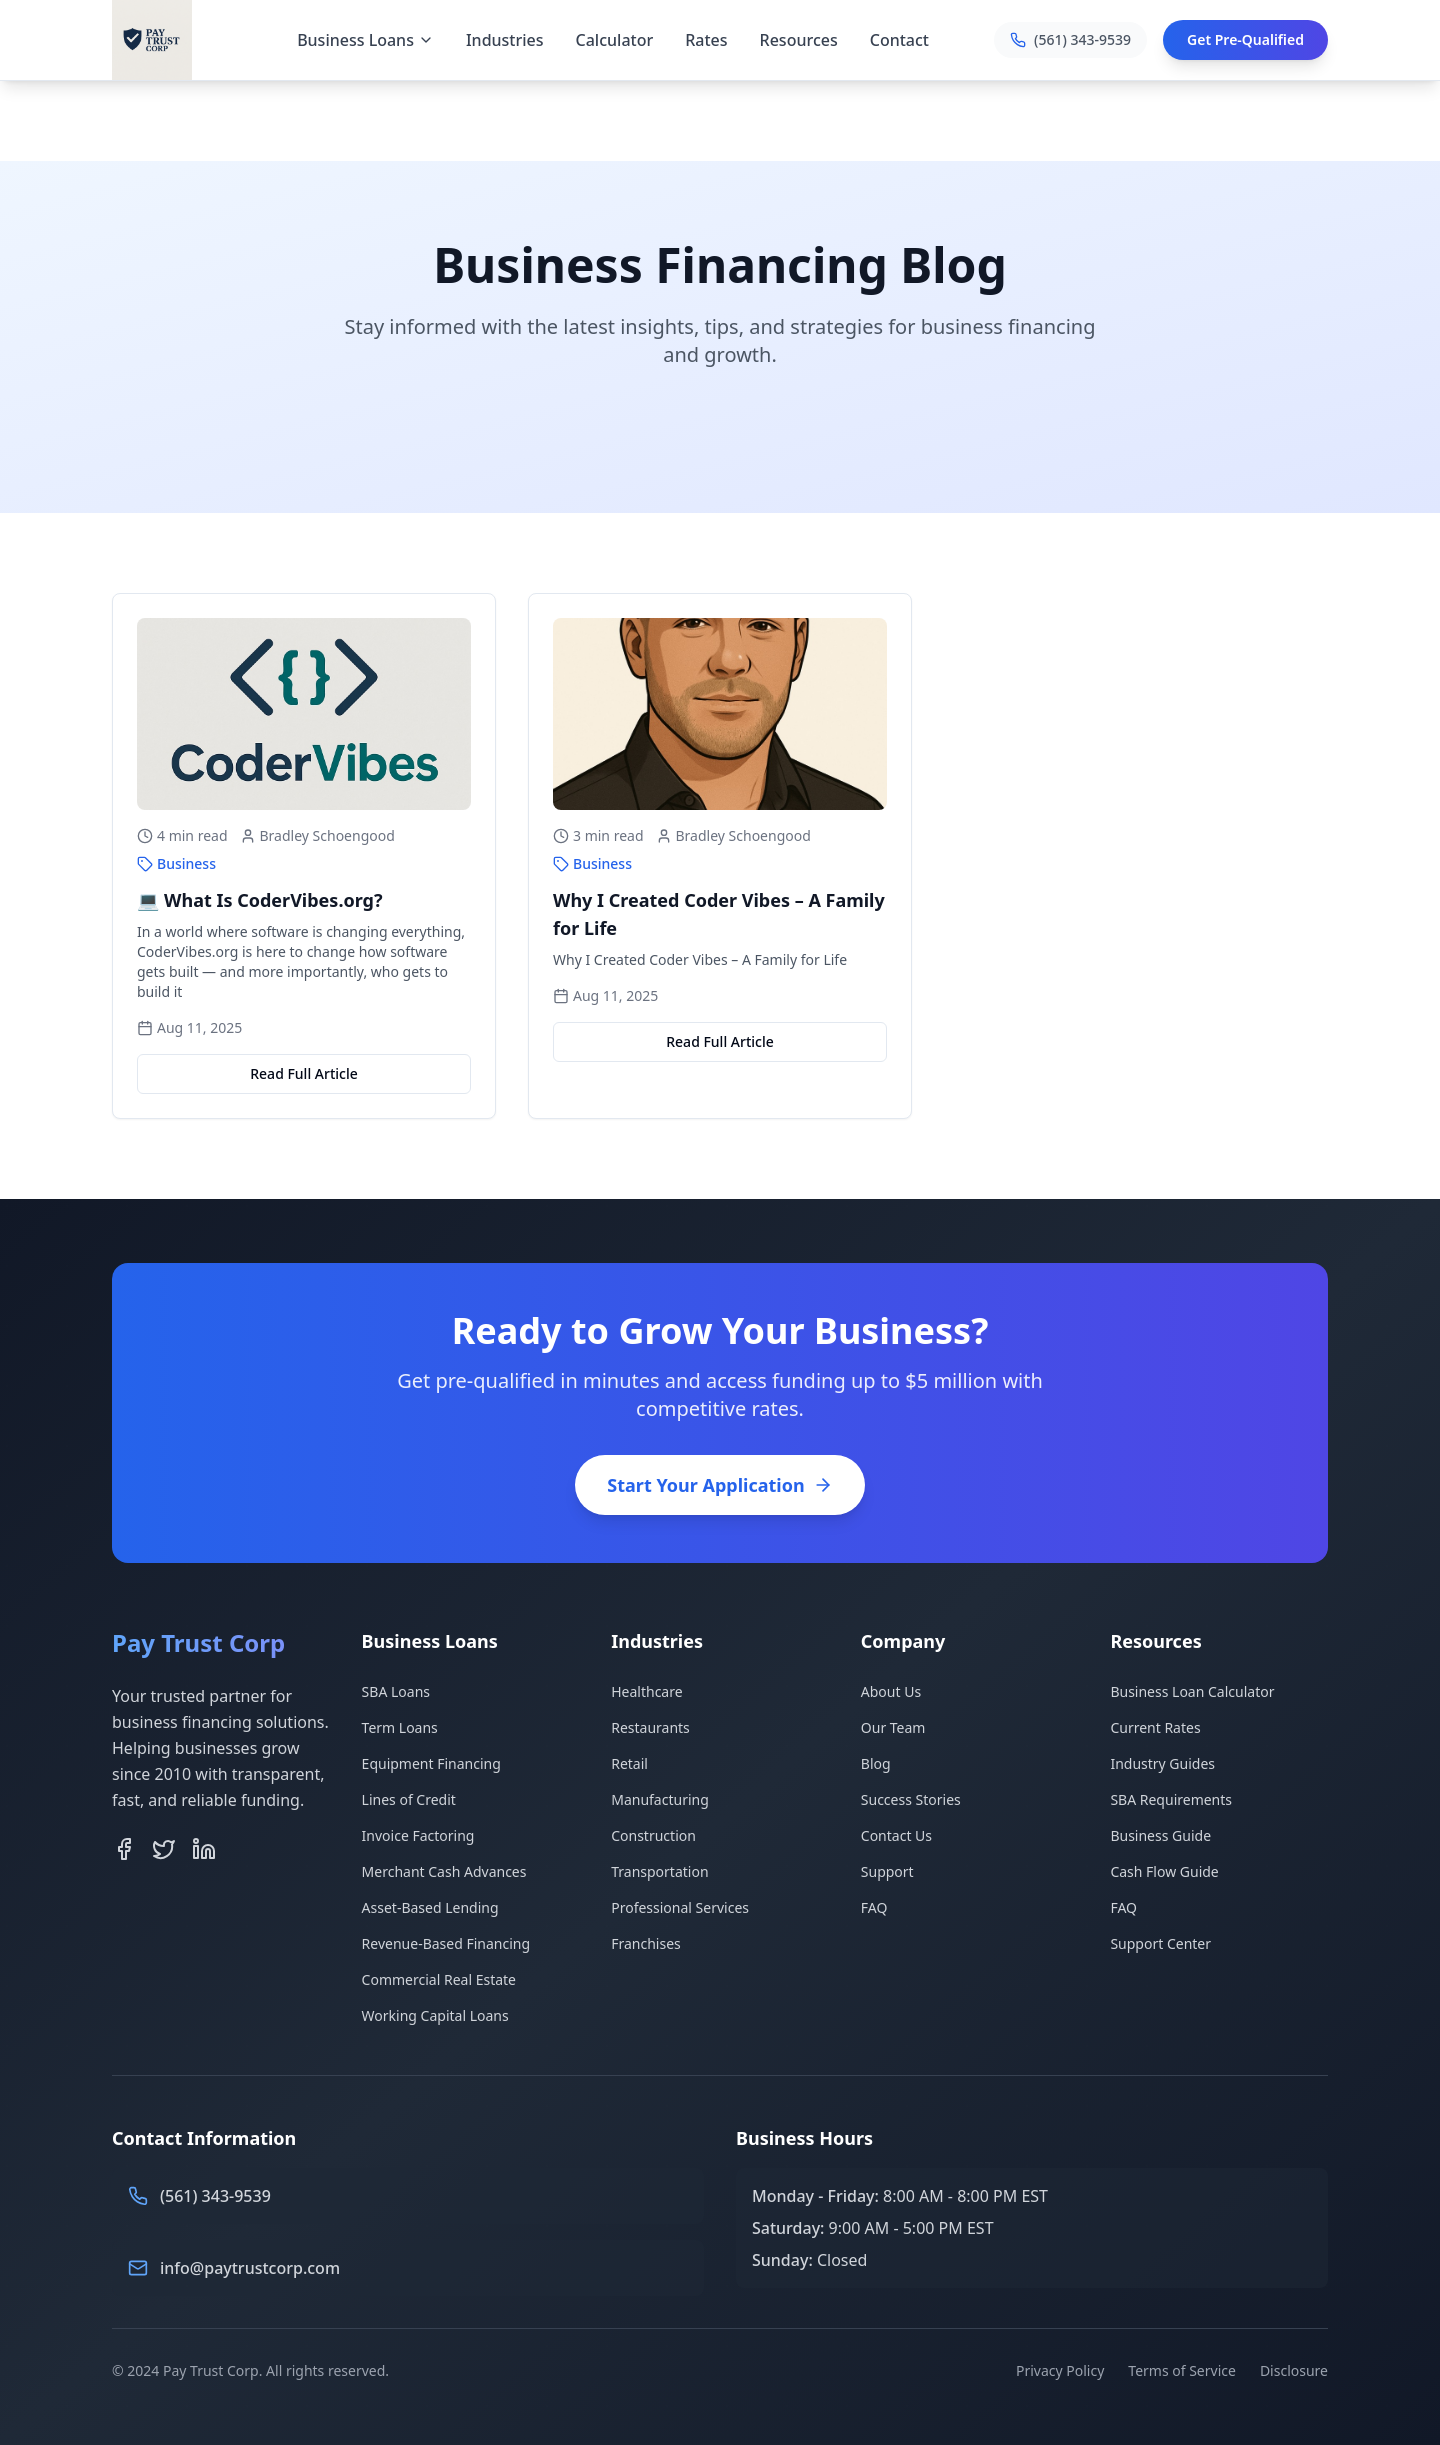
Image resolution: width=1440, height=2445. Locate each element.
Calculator (615, 40)
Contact (899, 40)
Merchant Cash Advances (444, 1871)
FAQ (874, 1907)
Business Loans (365, 40)
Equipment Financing (431, 1763)
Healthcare (646, 1691)
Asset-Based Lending (430, 1907)
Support (887, 1871)
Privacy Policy (1060, 2370)
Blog (876, 1763)
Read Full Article (304, 1073)
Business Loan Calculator (1192, 1691)
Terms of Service (1182, 2370)
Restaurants (650, 1727)
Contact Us (896, 1835)
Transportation (659, 1871)
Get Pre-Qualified (1245, 39)
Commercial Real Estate (439, 1979)
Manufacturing (660, 1799)
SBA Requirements (1171, 1799)
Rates (706, 40)
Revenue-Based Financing (446, 1943)
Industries (505, 40)
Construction (653, 1835)
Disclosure (1294, 2370)
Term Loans (400, 1727)
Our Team (893, 1727)
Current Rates (1155, 1727)
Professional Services (680, 1907)
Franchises (646, 1943)
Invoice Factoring (418, 1835)
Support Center (1160, 1943)
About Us (891, 1691)
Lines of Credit (409, 1799)
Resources (799, 40)
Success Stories (911, 1799)
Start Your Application (719, 1485)
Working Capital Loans (435, 2015)
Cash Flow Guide (1164, 1871)
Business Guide (1160, 1835)
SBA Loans (396, 1691)
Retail (629, 1763)
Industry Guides (1162, 1763)
